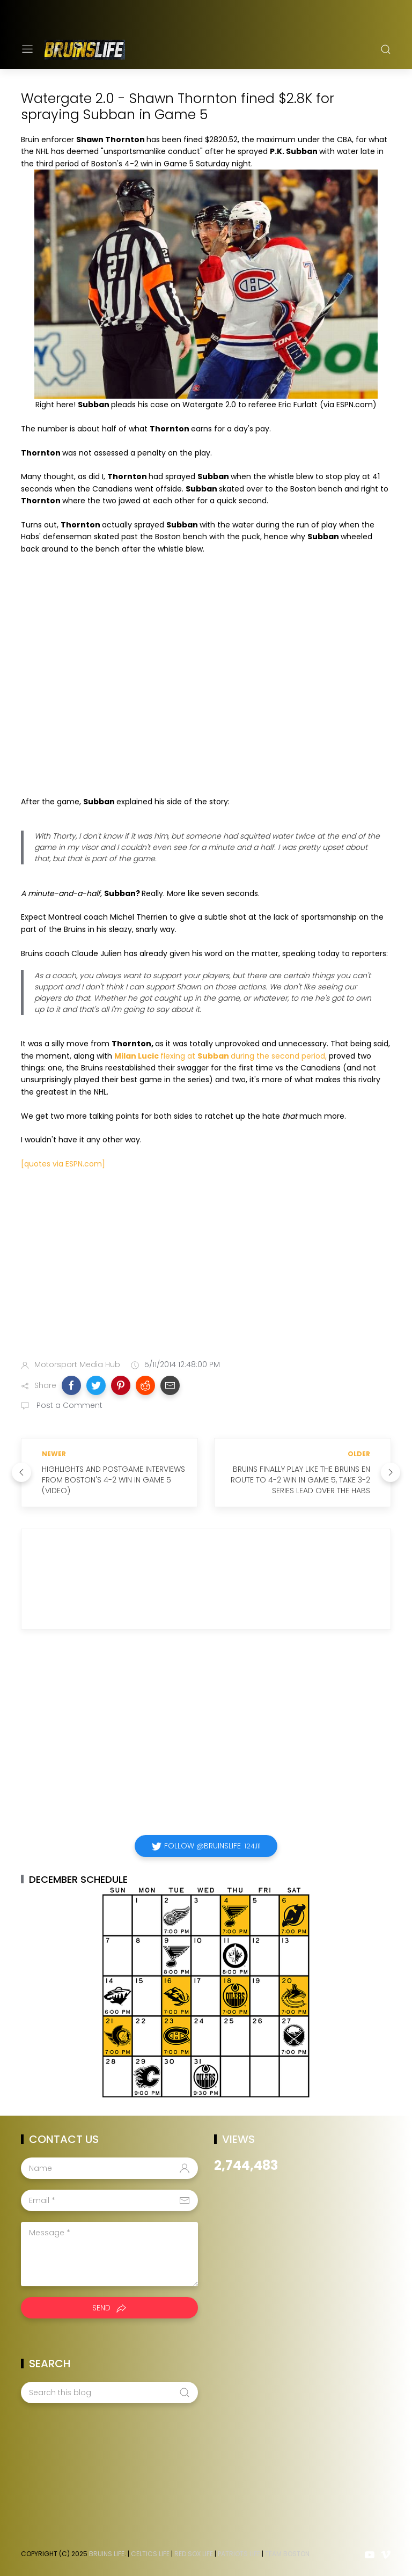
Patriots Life (239, 2553)
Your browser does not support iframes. (187, 681)
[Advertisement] (206, 1267)
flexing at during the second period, (220, 1056)
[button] (71, 1385)
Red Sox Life (193, 2553)
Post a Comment (68, 1405)
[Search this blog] (109, 2392)
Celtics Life (150, 2553)
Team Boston (287, 2553)
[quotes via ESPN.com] (63, 1163)
